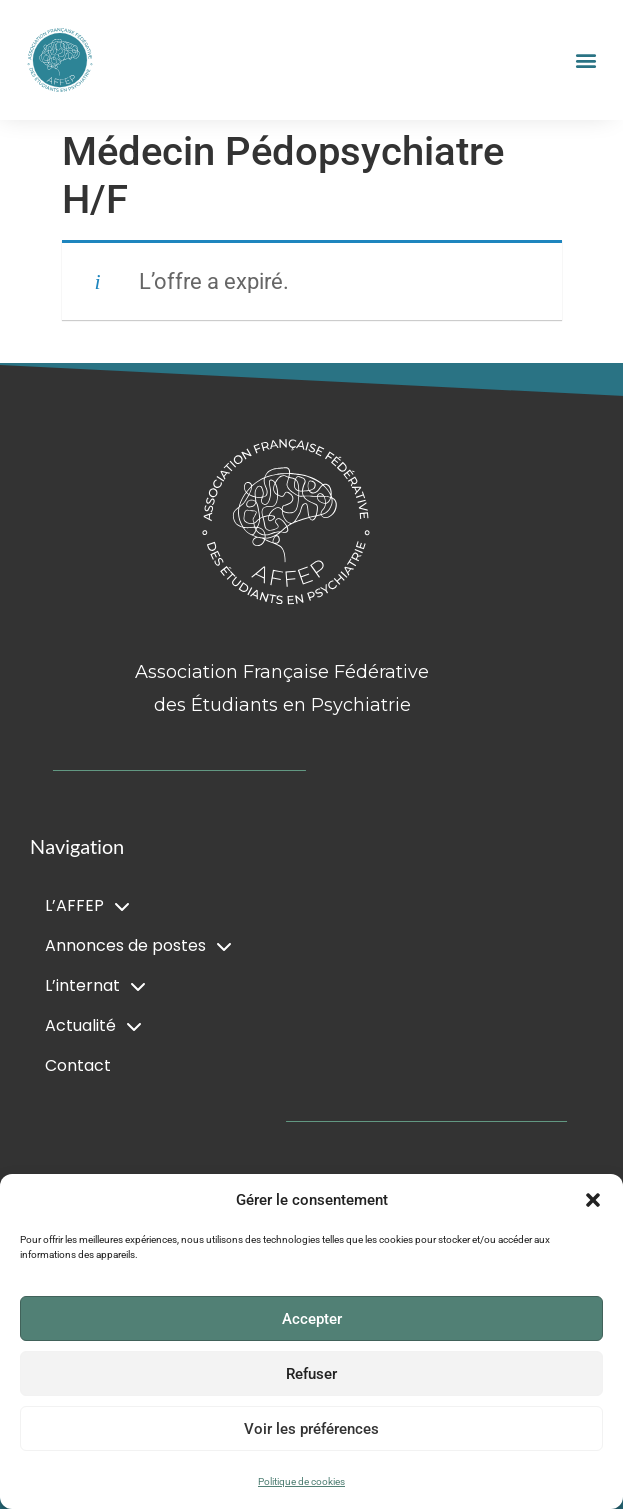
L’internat (95, 986)
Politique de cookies (301, 1481)
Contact (78, 1065)
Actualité (93, 1026)
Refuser (311, 1374)
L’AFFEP (87, 906)
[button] (593, 1200)
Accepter (312, 1319)
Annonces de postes (138, 946)
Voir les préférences (311, 1429)
